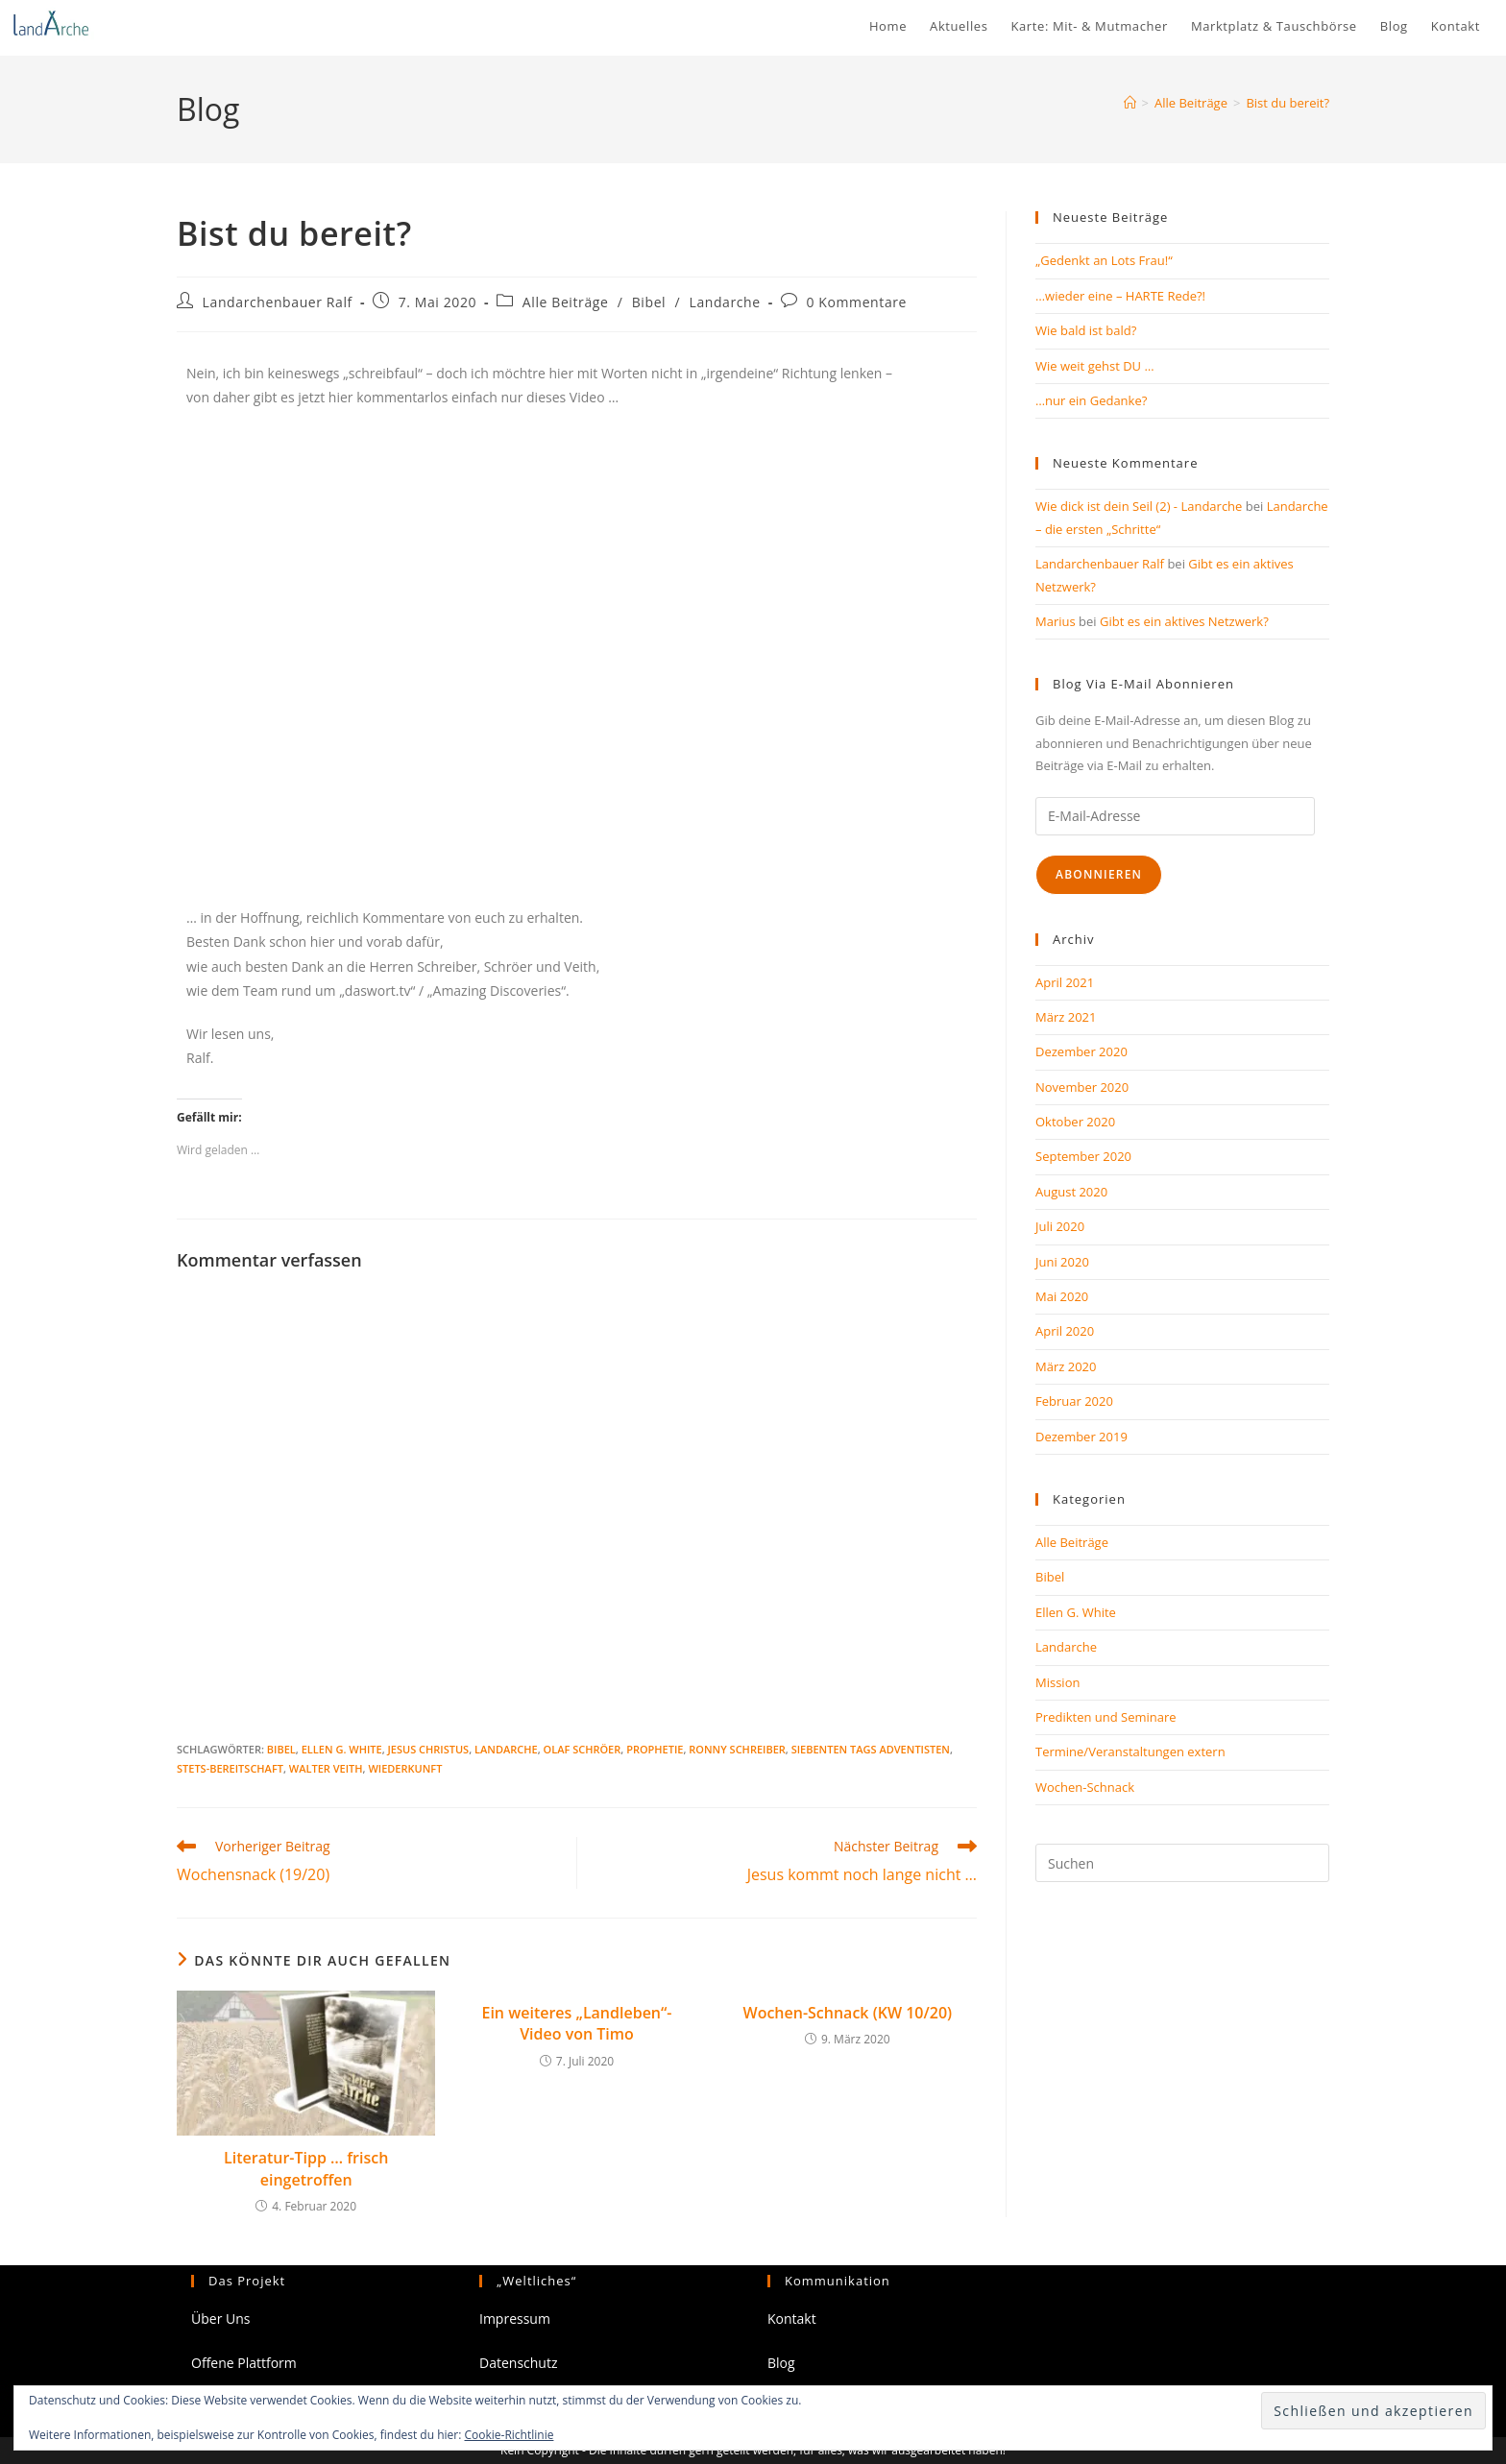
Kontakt (791, 2318)
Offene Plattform (244, 2363)
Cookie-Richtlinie (509, 2435)
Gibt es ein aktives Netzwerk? (1184, 621)
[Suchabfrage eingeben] (1182, 1863)
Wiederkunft (405, 1768)
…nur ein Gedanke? (1091, 400)
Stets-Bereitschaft (230, 1768)
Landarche (724, 302)
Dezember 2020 (1081, 1051)
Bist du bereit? (1287, 102)
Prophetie (654, 1749)
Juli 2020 (1059, 1226)
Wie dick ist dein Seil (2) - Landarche (1138, 506)
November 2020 (1082, 1087)
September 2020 (1083, 1156)
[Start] (1130, 102)
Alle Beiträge (565, 302)
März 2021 (1065, 1017)
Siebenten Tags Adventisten (870, 1749)
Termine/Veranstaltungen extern (1130, 1751)
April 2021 (1064, 982)
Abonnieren (1099, 874)
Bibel (649, 302)
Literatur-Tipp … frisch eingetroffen (306, 2168)
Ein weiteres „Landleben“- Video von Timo (576, 2023)
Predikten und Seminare (1106, 1717)
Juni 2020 (1062, 1261)
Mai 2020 (1061, 1296)
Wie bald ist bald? (1085, 330)
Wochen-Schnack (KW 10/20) (848, 2012)
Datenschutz (518, 2363)
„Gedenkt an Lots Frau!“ (1104, 260)
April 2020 (1064, 1331)
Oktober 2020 (1075, 1121)
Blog (781, 2363)
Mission (1057, 1682)
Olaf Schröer (582, 1749)
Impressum (514, 2318)
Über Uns (220, 2318)
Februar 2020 (1074, 1401)
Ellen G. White (342, 1749)
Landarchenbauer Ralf (277, 302)
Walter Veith (326, 1768)
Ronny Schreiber (737, 1749)
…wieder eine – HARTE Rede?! (1120, 295)
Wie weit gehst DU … (1094, 365)
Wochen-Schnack (1084, 1787)
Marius (1055, 621)
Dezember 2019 (1081, 1436)
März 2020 (1065, 1366)
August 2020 (1071, 1191)
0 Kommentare (856, 302)
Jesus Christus (429, 1749)
